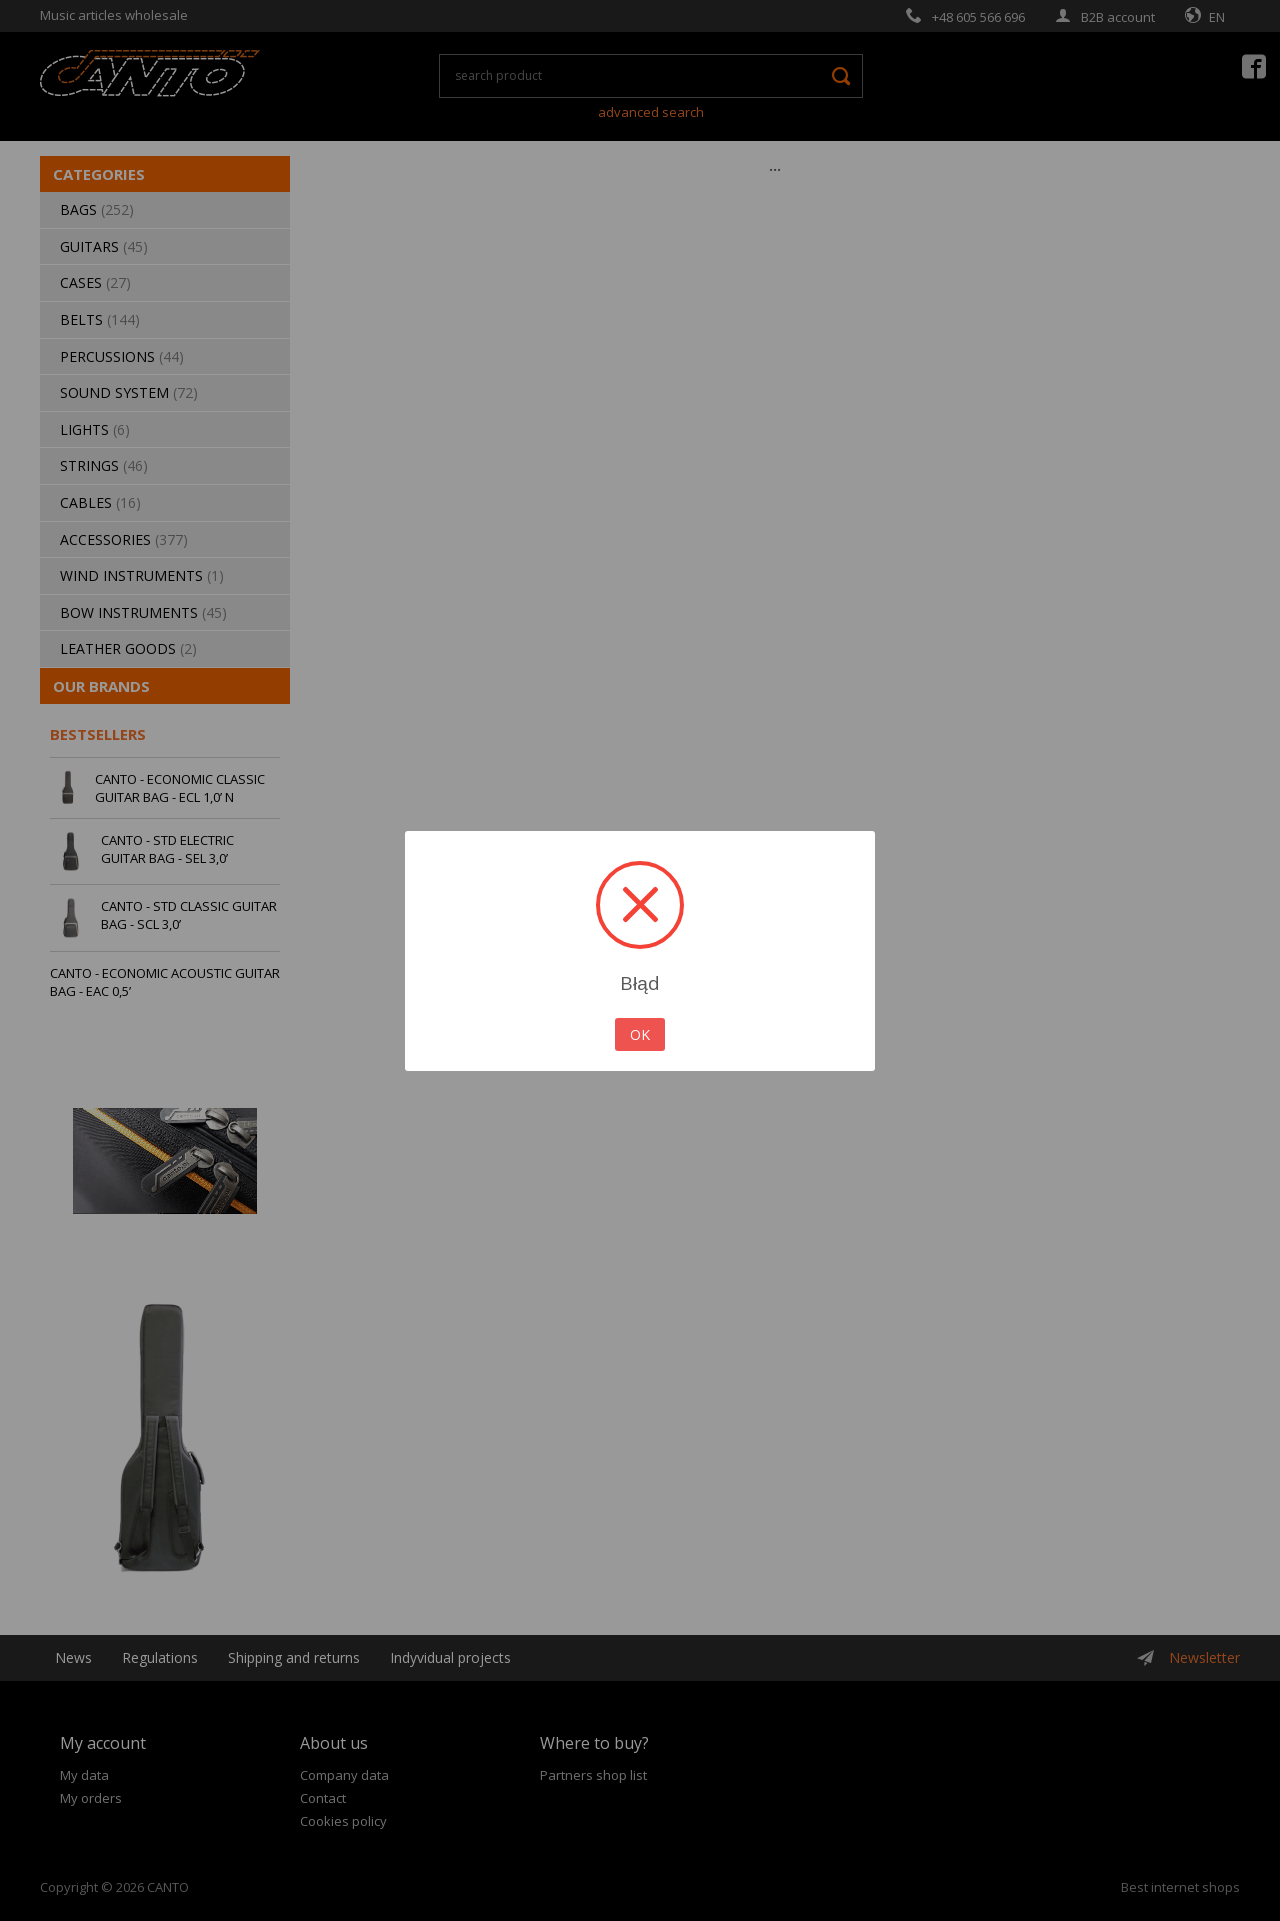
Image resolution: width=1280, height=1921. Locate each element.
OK (640, 1034)
